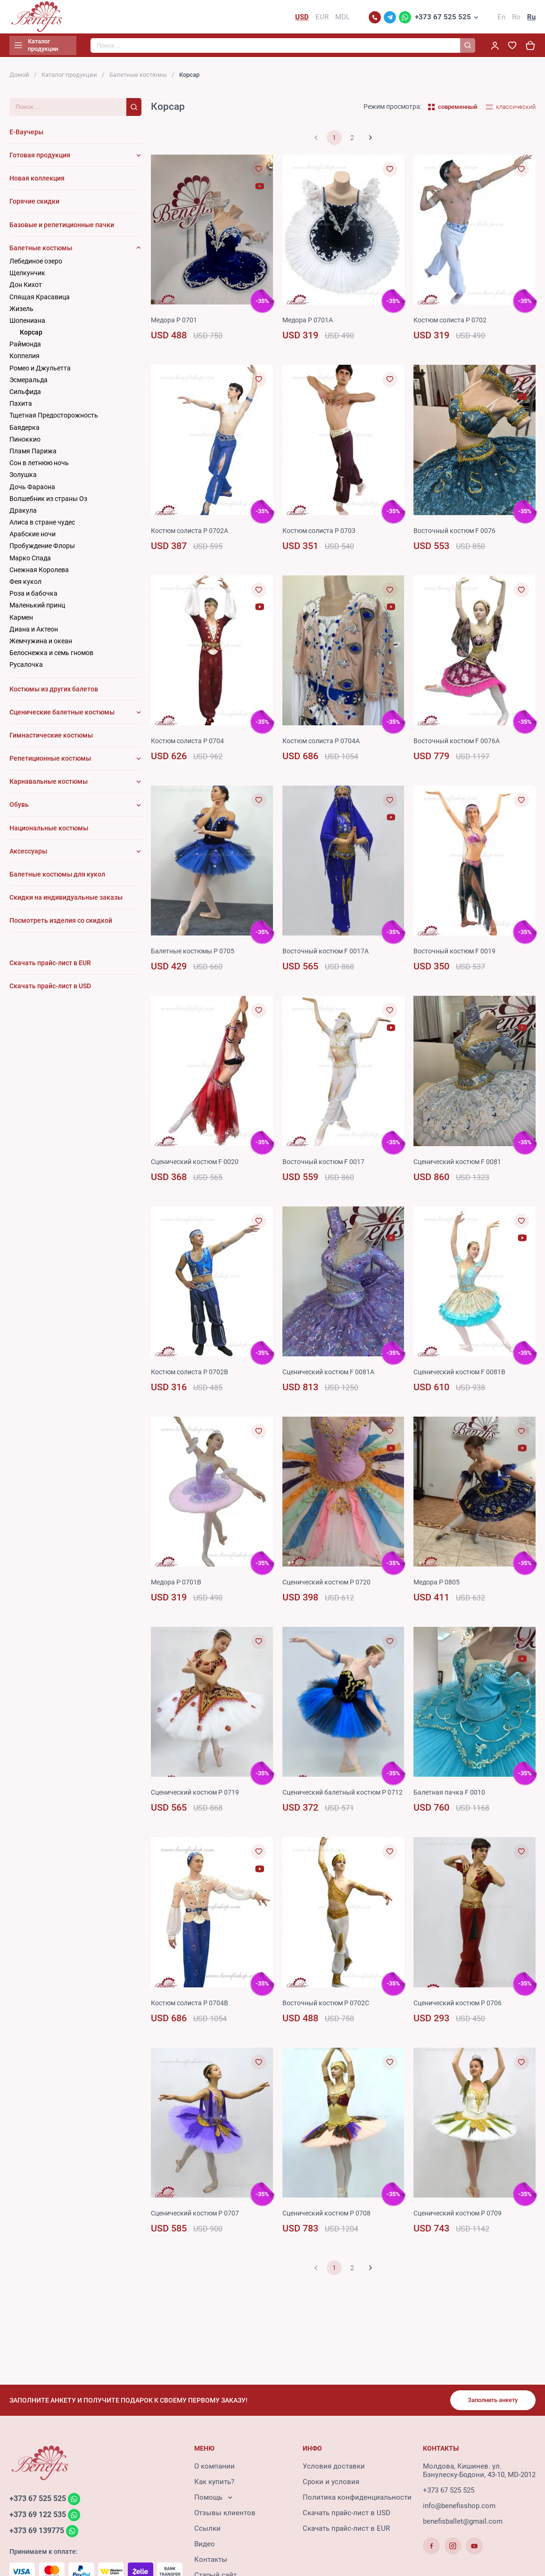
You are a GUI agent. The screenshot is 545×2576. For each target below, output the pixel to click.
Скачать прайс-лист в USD (346, 2515)
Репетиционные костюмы (50, 762)
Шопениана (27, 324)
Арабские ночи (32, 538)
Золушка (23, 479)
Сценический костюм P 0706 (461, 2019)
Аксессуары (28, 855)
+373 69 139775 (39, 2534)
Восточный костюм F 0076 (457, 534)
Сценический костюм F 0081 (461, 1165)
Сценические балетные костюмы (62, 716)
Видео (204, 2547)
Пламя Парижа (33, 455)
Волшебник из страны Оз (48, 502)
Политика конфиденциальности (357, 2500)
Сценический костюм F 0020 (198, 1165)
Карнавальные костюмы (48, 785)
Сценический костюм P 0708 (330, 2230)
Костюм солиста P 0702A (193, 534)
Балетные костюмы (138, 78)
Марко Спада (30, 562)
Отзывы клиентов (225, 2515)
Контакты (210, 2562)
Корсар (31, 336)
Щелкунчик (27, 277)
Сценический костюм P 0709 (461, 2230)
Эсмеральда (28, 383)
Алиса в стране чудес (42, 526)
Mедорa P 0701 (175, 324)
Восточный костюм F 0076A (459, 745)
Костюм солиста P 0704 (190, 745)
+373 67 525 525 (443, 19)
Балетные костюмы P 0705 (195, 955)
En (501, 19)
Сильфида (25, 396)
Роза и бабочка (33, 597)
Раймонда (25, 348)
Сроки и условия (331, 2484)
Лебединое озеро (35, 265)
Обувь (19, 808)
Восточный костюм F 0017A (328, 955)
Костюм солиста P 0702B (192, 1375)
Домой (19, 78)
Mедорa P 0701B (177, 1586)
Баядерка (24, 431)
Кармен (21, 621)
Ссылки (207, 2531)
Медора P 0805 (437, 1586)
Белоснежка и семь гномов (51, 657)
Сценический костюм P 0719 (199, 1796)
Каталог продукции (69, 78)
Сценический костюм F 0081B (463, 1375)
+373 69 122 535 (40, 2518)
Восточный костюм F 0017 (326, 1165)
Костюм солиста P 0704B (192, 2019)
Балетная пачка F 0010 (450, 1796)
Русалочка (26, 669)
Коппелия (24, 360)
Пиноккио (25, 443)
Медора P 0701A (309, 324)
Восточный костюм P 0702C (329, 2019)
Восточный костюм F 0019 (457, 955)
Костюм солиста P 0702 (453, 324)
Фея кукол (25, 586)
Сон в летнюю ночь (39, 467)
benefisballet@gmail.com (463, 2524)
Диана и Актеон (33, 633)
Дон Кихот (25, 289)
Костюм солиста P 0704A (324, 745)
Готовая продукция (39, 159)
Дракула (23, 514)
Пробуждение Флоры (42, 550)
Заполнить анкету (488, 2402)
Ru (531, 19)
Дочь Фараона (32, 490)
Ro (516, 19)
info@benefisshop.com (459, 2508)
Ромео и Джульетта (40, 372)
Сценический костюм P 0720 (330, 1586)
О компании (214, 2469)
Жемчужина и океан (40, 645)
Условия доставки (334, 2469)
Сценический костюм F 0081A (332, 1375)
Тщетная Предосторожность (53, 419)
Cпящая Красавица (39, 300)
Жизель (21, 312)
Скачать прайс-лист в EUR (346, 2531)
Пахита (20, 407)
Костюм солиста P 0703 (322, 534)
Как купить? (214, 2484)
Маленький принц (37, 609)
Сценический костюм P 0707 (199, 2230)
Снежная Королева (39, 573)
